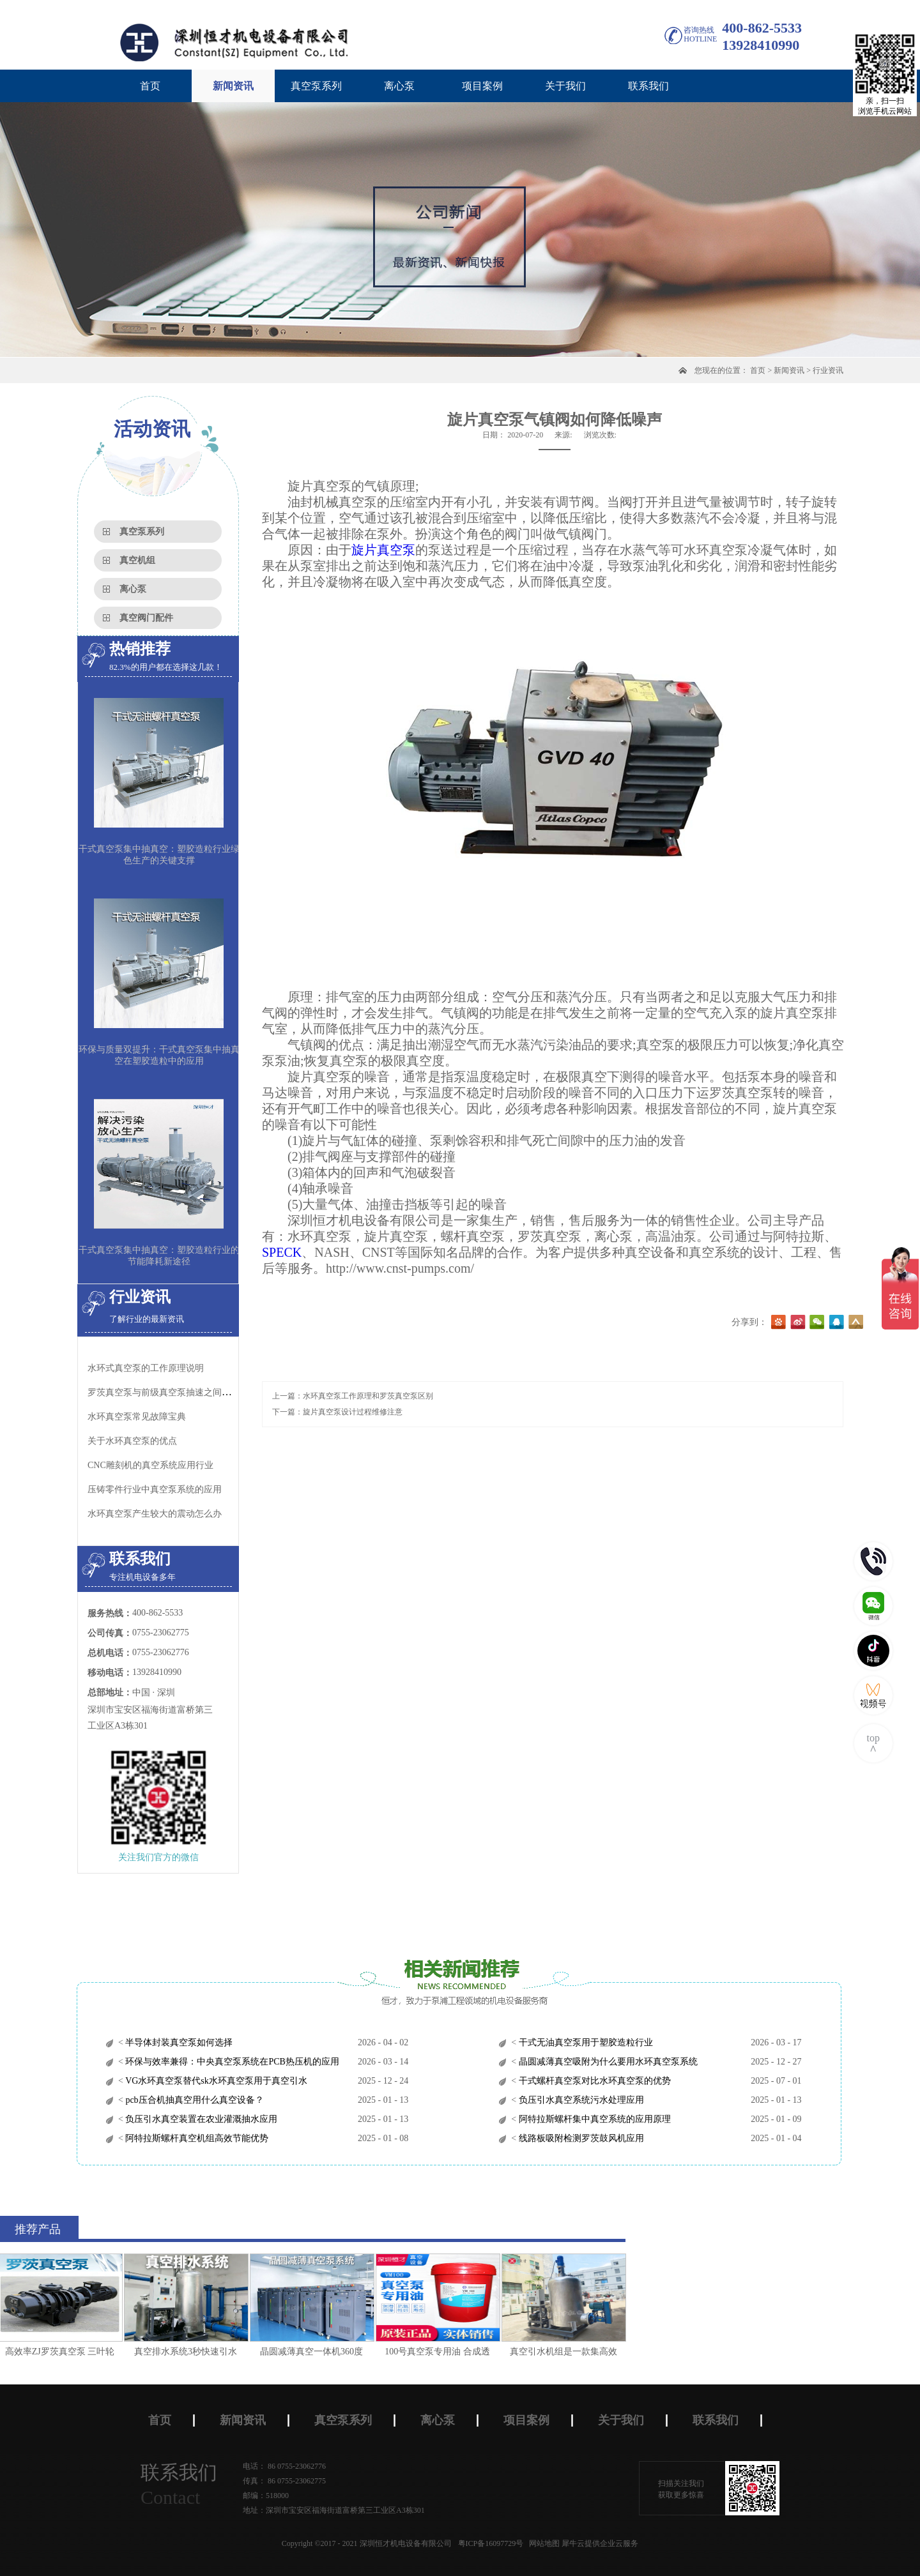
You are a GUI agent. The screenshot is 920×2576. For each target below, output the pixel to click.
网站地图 (542, 2543)
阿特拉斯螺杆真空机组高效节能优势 (196, 2138)
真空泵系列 (141, 531)
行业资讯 (828, 370)
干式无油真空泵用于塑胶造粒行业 (584, 2042)
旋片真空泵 (383, 550)
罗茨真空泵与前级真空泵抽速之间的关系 (168, 1392)
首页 (150, 85)
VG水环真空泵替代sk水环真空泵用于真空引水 (215, 2081)
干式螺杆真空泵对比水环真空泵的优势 (593, 2081)
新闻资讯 (789, 370)
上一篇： (352, 1395)
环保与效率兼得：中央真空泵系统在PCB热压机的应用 (231, 2061)
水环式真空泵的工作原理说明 (146, 1368)
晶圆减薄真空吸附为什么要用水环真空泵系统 (607, 2061)
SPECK (282, 1252)
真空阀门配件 (146, 618)
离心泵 (132, 589)
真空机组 (137, 560)
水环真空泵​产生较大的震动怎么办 (155, 1514)
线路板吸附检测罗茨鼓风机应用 (580, 2138)
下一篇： (337, 1411)
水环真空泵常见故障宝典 (137, 1416)
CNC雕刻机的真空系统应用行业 (150, 1465)
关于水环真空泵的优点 (132, 1441)
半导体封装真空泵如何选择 (178, 2042)
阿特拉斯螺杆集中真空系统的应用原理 (593, 2119)
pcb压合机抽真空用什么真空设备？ (193, 2100)
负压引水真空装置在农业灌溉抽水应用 (200, 2119)
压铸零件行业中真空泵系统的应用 (155, 1489)
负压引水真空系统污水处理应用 (580, 2100)
